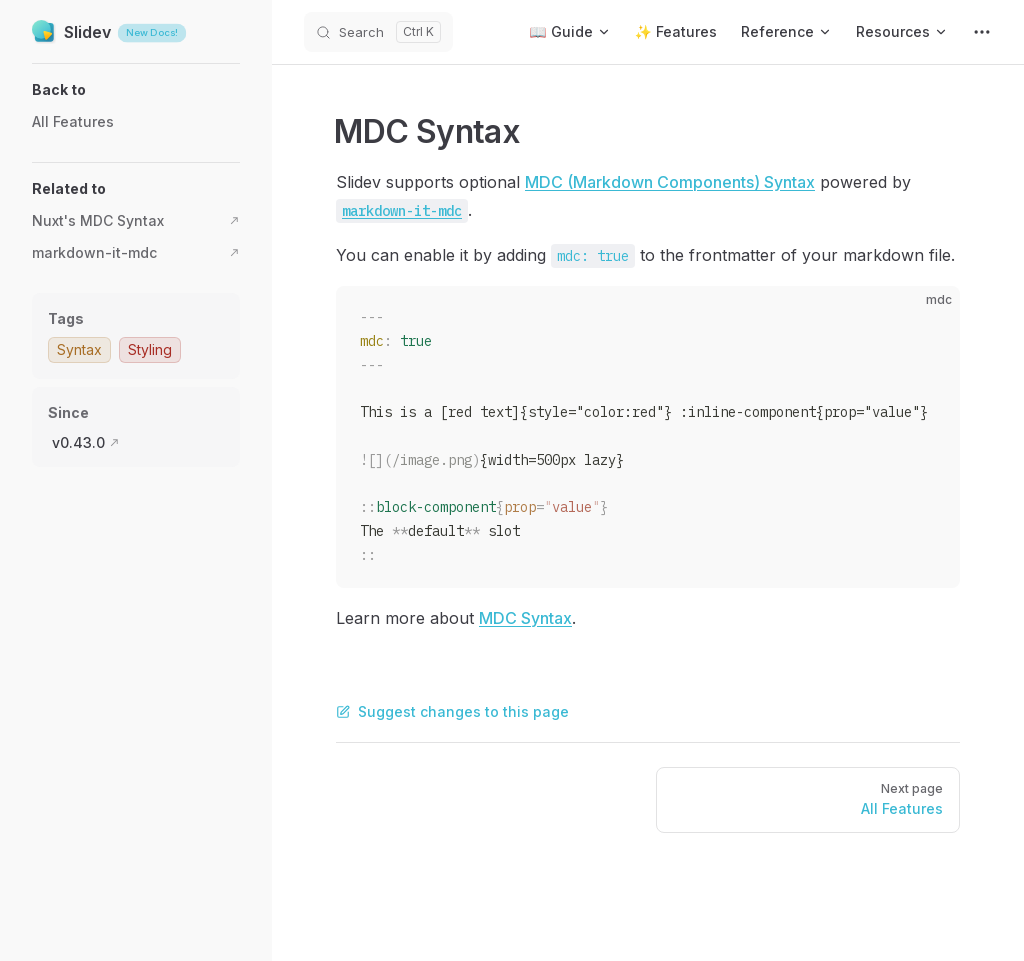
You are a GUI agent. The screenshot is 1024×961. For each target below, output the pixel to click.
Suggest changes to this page (452, 711)
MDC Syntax (525, 618)
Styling (150, 349)
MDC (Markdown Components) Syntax (670, 182)
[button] (136, 90)
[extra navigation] (982, 32)
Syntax (79, 349)
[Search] (378, 32)
